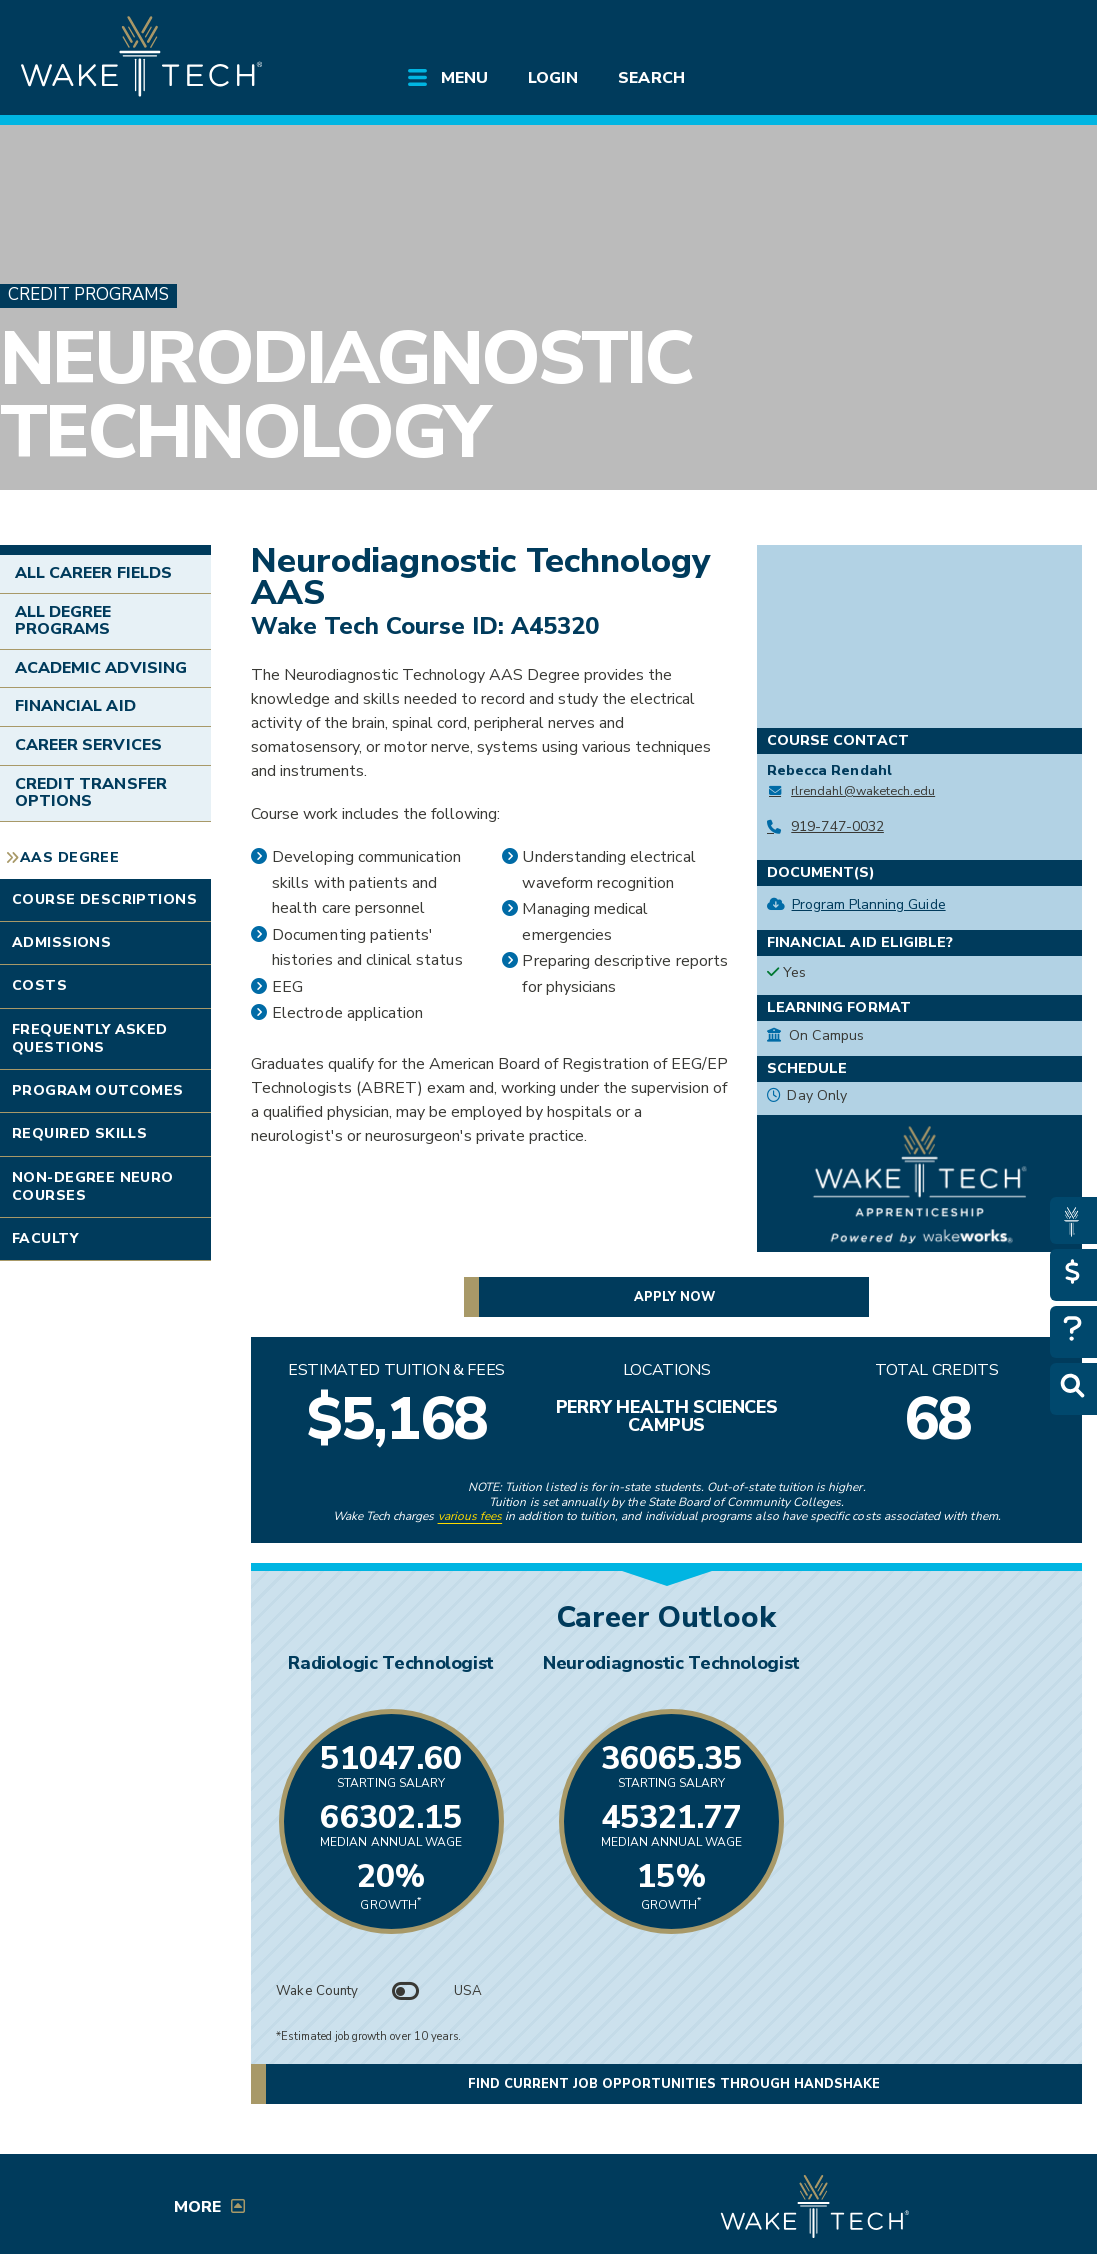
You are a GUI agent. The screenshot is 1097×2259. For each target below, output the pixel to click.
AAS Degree (69, 857)
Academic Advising (101, 668)
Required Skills (79, 1133)
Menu (464, 78)
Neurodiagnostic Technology (346, 395)
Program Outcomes (98, 1090)
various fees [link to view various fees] (470, 1516)
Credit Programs (88, 295)
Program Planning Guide (869, 904)
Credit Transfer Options (91, 793)
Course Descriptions (104, 899)
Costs (39, 985)
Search (651, 78)
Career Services (88, 745)
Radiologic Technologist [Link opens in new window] (455, 1663)
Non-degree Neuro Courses (93, 1186)
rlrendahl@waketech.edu (863, 790)
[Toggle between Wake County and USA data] (406, 1991)
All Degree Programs (63, 621)
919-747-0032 (837, 826)
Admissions (61, 942)
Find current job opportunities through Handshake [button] (674, 2084)
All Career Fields (93, 573)
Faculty (45, 1238)
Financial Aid (75, 706)
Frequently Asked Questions (90, 1038)
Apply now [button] (674, 1297)
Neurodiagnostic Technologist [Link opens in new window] (878, 1663)
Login (553, 78)
